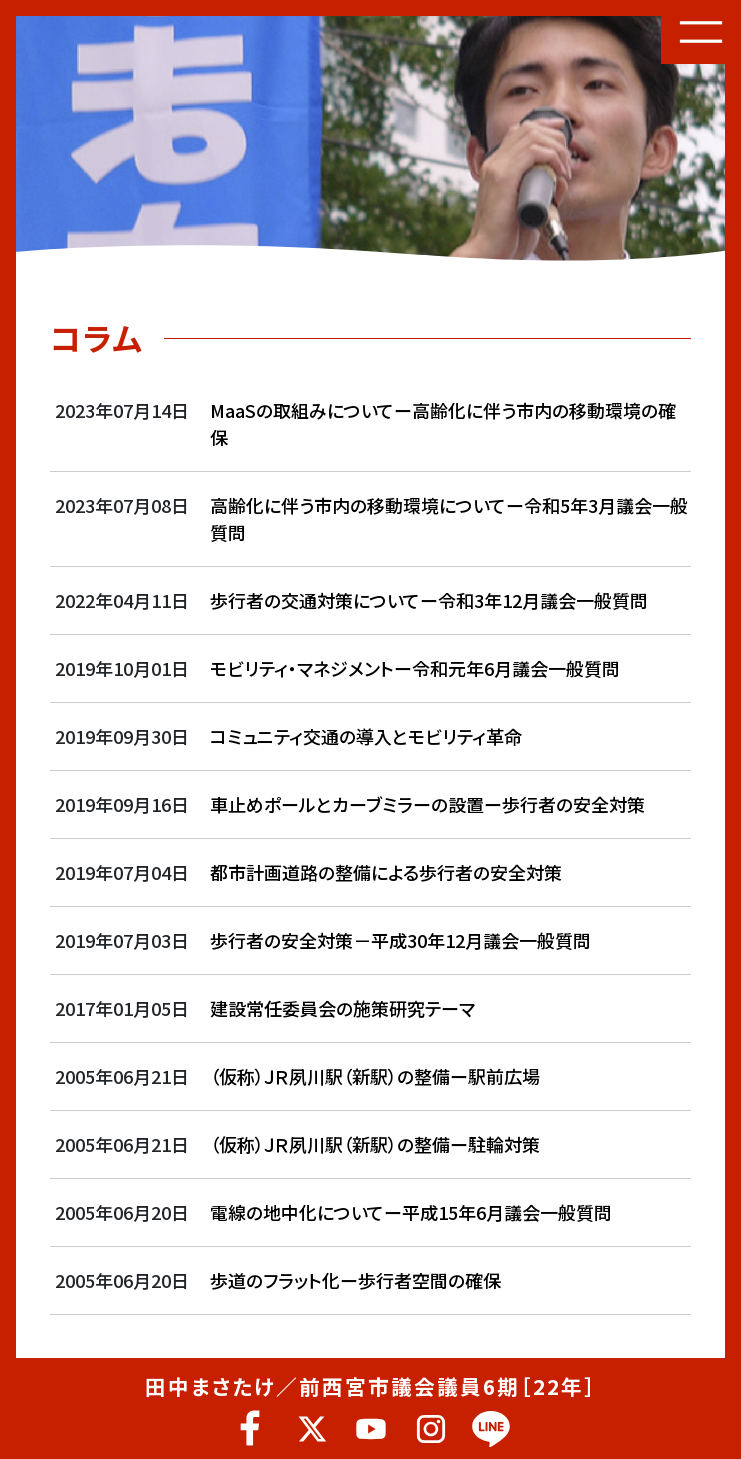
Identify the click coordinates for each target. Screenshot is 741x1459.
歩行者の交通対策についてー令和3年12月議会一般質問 (429, 600)
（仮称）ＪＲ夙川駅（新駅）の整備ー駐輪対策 (375, 1144)
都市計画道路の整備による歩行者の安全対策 (386, 872)
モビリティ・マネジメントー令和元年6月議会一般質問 (415, 668)
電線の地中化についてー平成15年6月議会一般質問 (411, 1212)
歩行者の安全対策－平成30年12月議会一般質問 (400, 940)
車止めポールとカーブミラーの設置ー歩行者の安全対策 (427, 804)
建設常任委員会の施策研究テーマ (351, 1008)
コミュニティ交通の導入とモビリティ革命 (366, 736)
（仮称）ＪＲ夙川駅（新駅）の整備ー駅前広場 (375, 1076)
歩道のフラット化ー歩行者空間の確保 (355, 1280)
